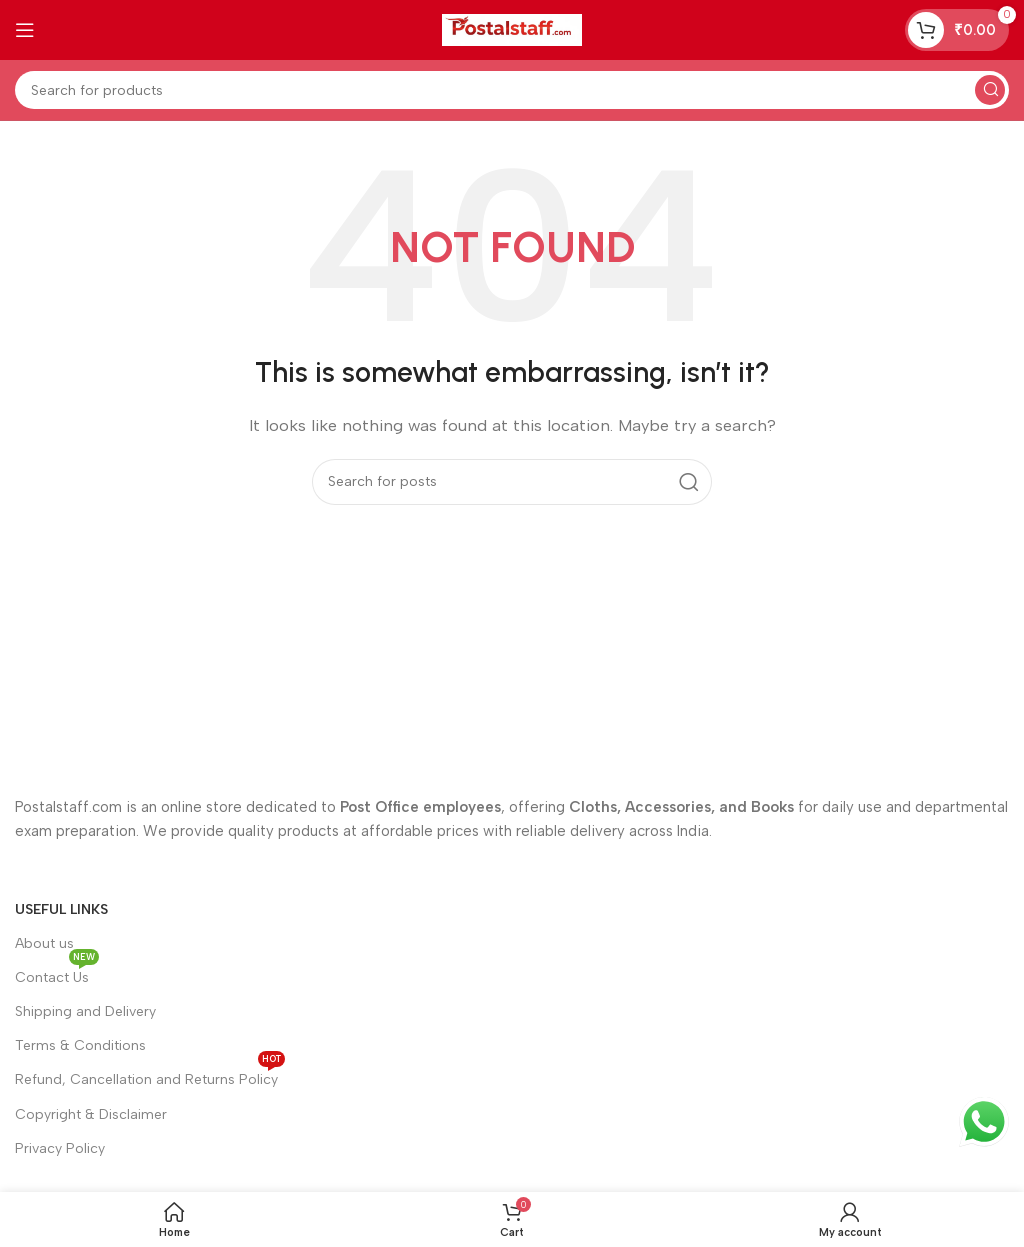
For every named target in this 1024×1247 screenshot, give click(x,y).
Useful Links (61, 909)
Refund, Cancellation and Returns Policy (150, 1075)
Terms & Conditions (80, 1045)
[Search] (512, 90)
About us (44, 943)
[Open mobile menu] (25, 30)
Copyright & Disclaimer (91, 1114)
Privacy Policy (60, 1148)
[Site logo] (512, 29)
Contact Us (57, 973)
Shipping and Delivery (85, 1011)
